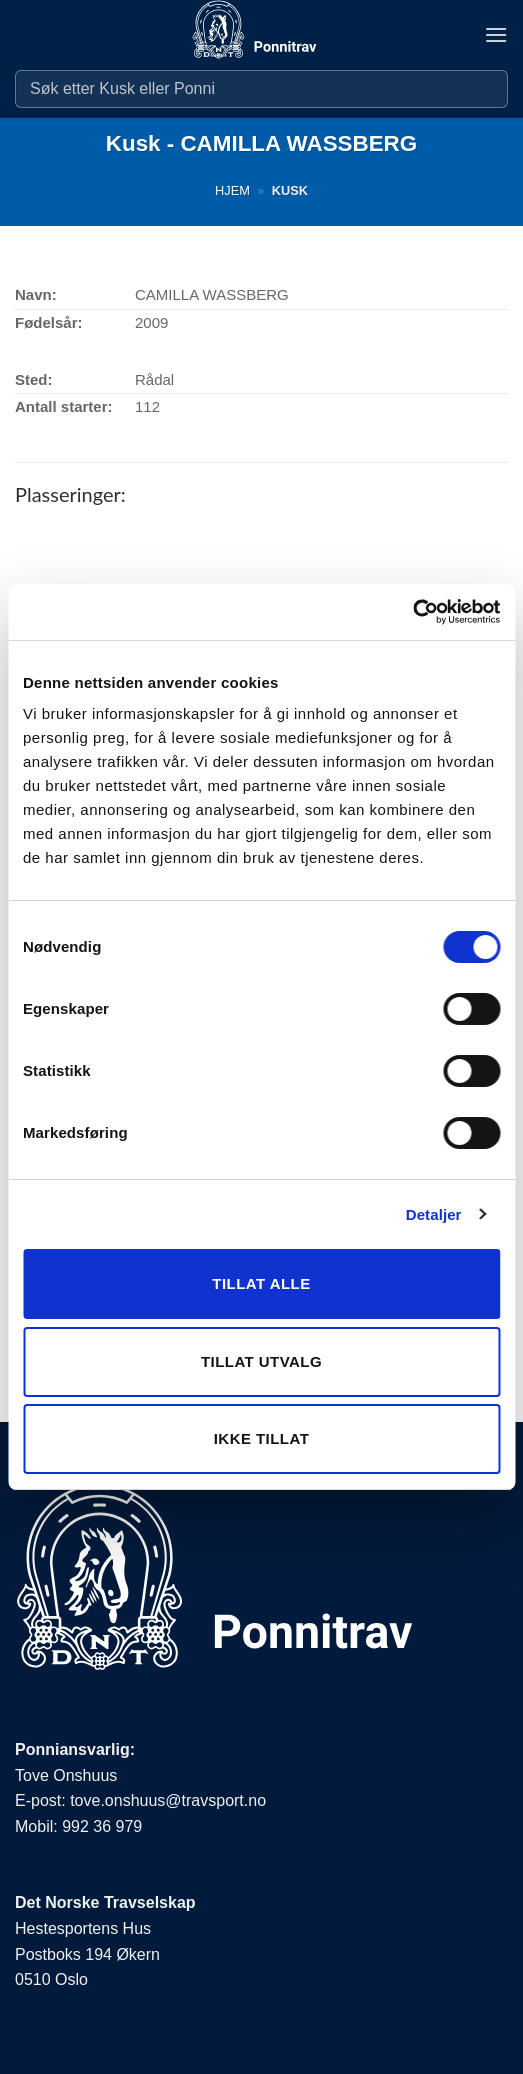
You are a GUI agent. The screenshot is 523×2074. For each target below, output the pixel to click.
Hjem (232, 190)
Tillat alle (261, 1283)
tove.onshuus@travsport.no (168, 1800)
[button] (496, 34)
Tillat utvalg (261, 1361)
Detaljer (434, 1214)
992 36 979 (102, 1826)
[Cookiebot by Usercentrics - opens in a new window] (412, 612)
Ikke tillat (262, 1438)
